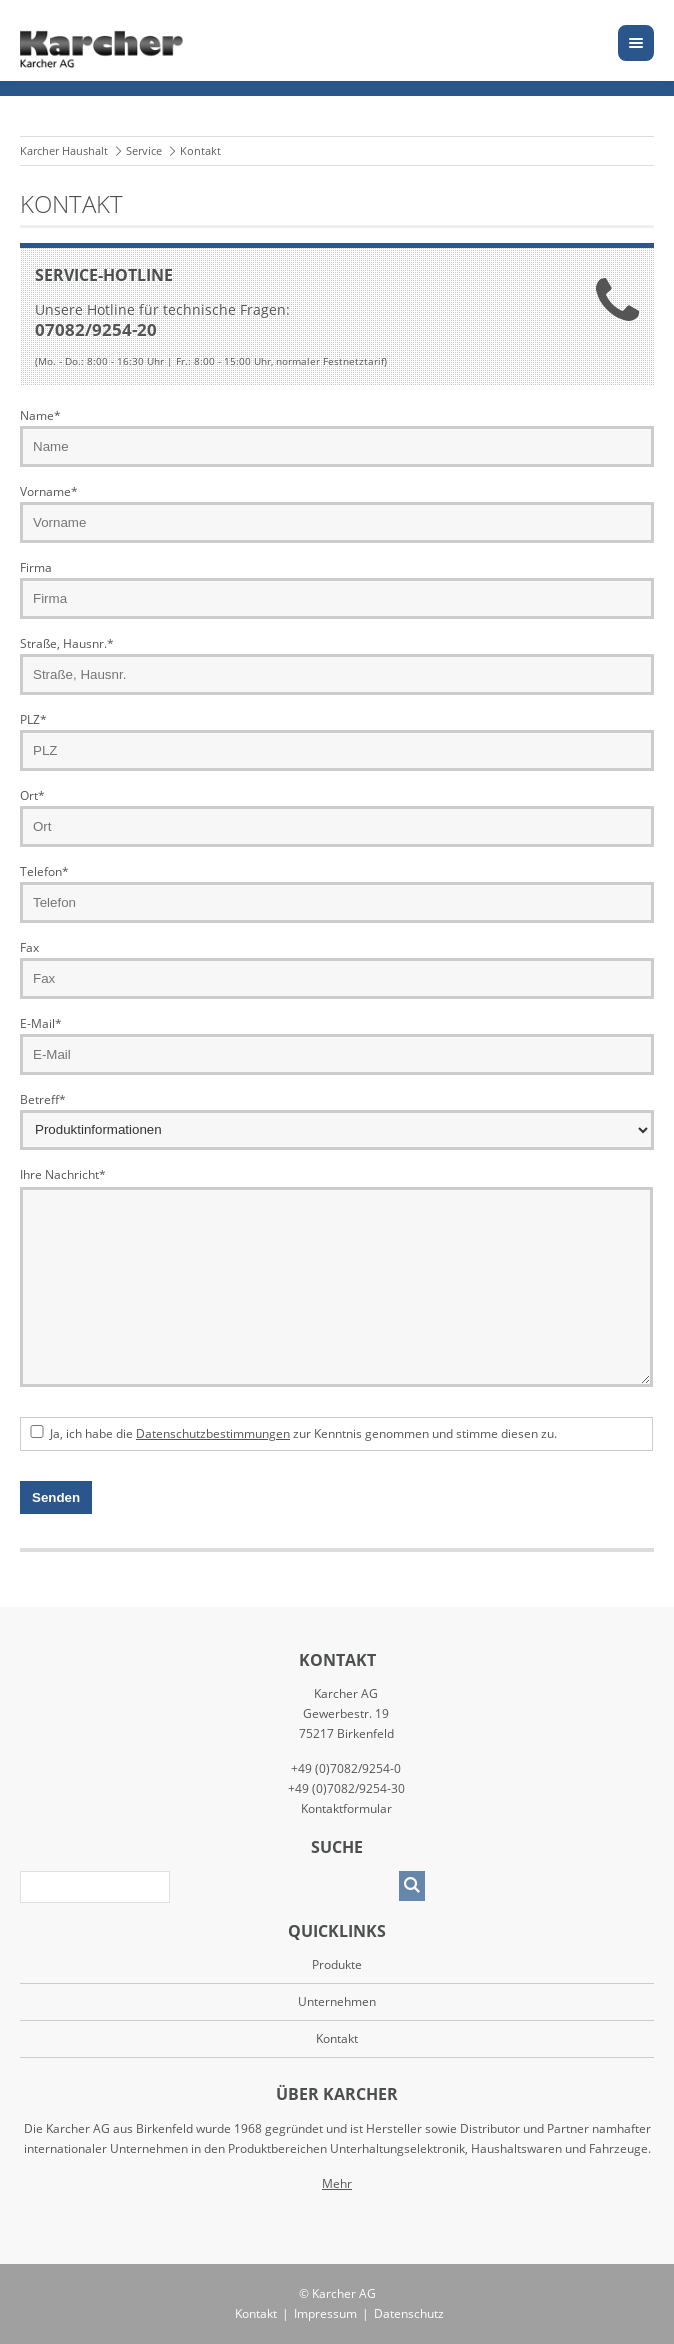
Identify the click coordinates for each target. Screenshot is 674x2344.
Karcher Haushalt (64, 150)
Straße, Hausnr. (67, 643)
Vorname (49, 491)
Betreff (43, 1099)
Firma (36, 567)
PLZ (33, 719)
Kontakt (256, 2313)
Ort (32, 795)
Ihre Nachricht (63, 1174)
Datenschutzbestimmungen (213, 1433)
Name (40, 415)
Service (144, 150)
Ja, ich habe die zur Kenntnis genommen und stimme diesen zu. (303, 1433)
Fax (29, 947)
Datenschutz (409, 2313)
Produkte (337, 1964)
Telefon (44, 871)
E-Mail (41, 1023)
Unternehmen (337, 2001)
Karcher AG (344, 2293)
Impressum (325, 2313)
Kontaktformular (346, 1808)
